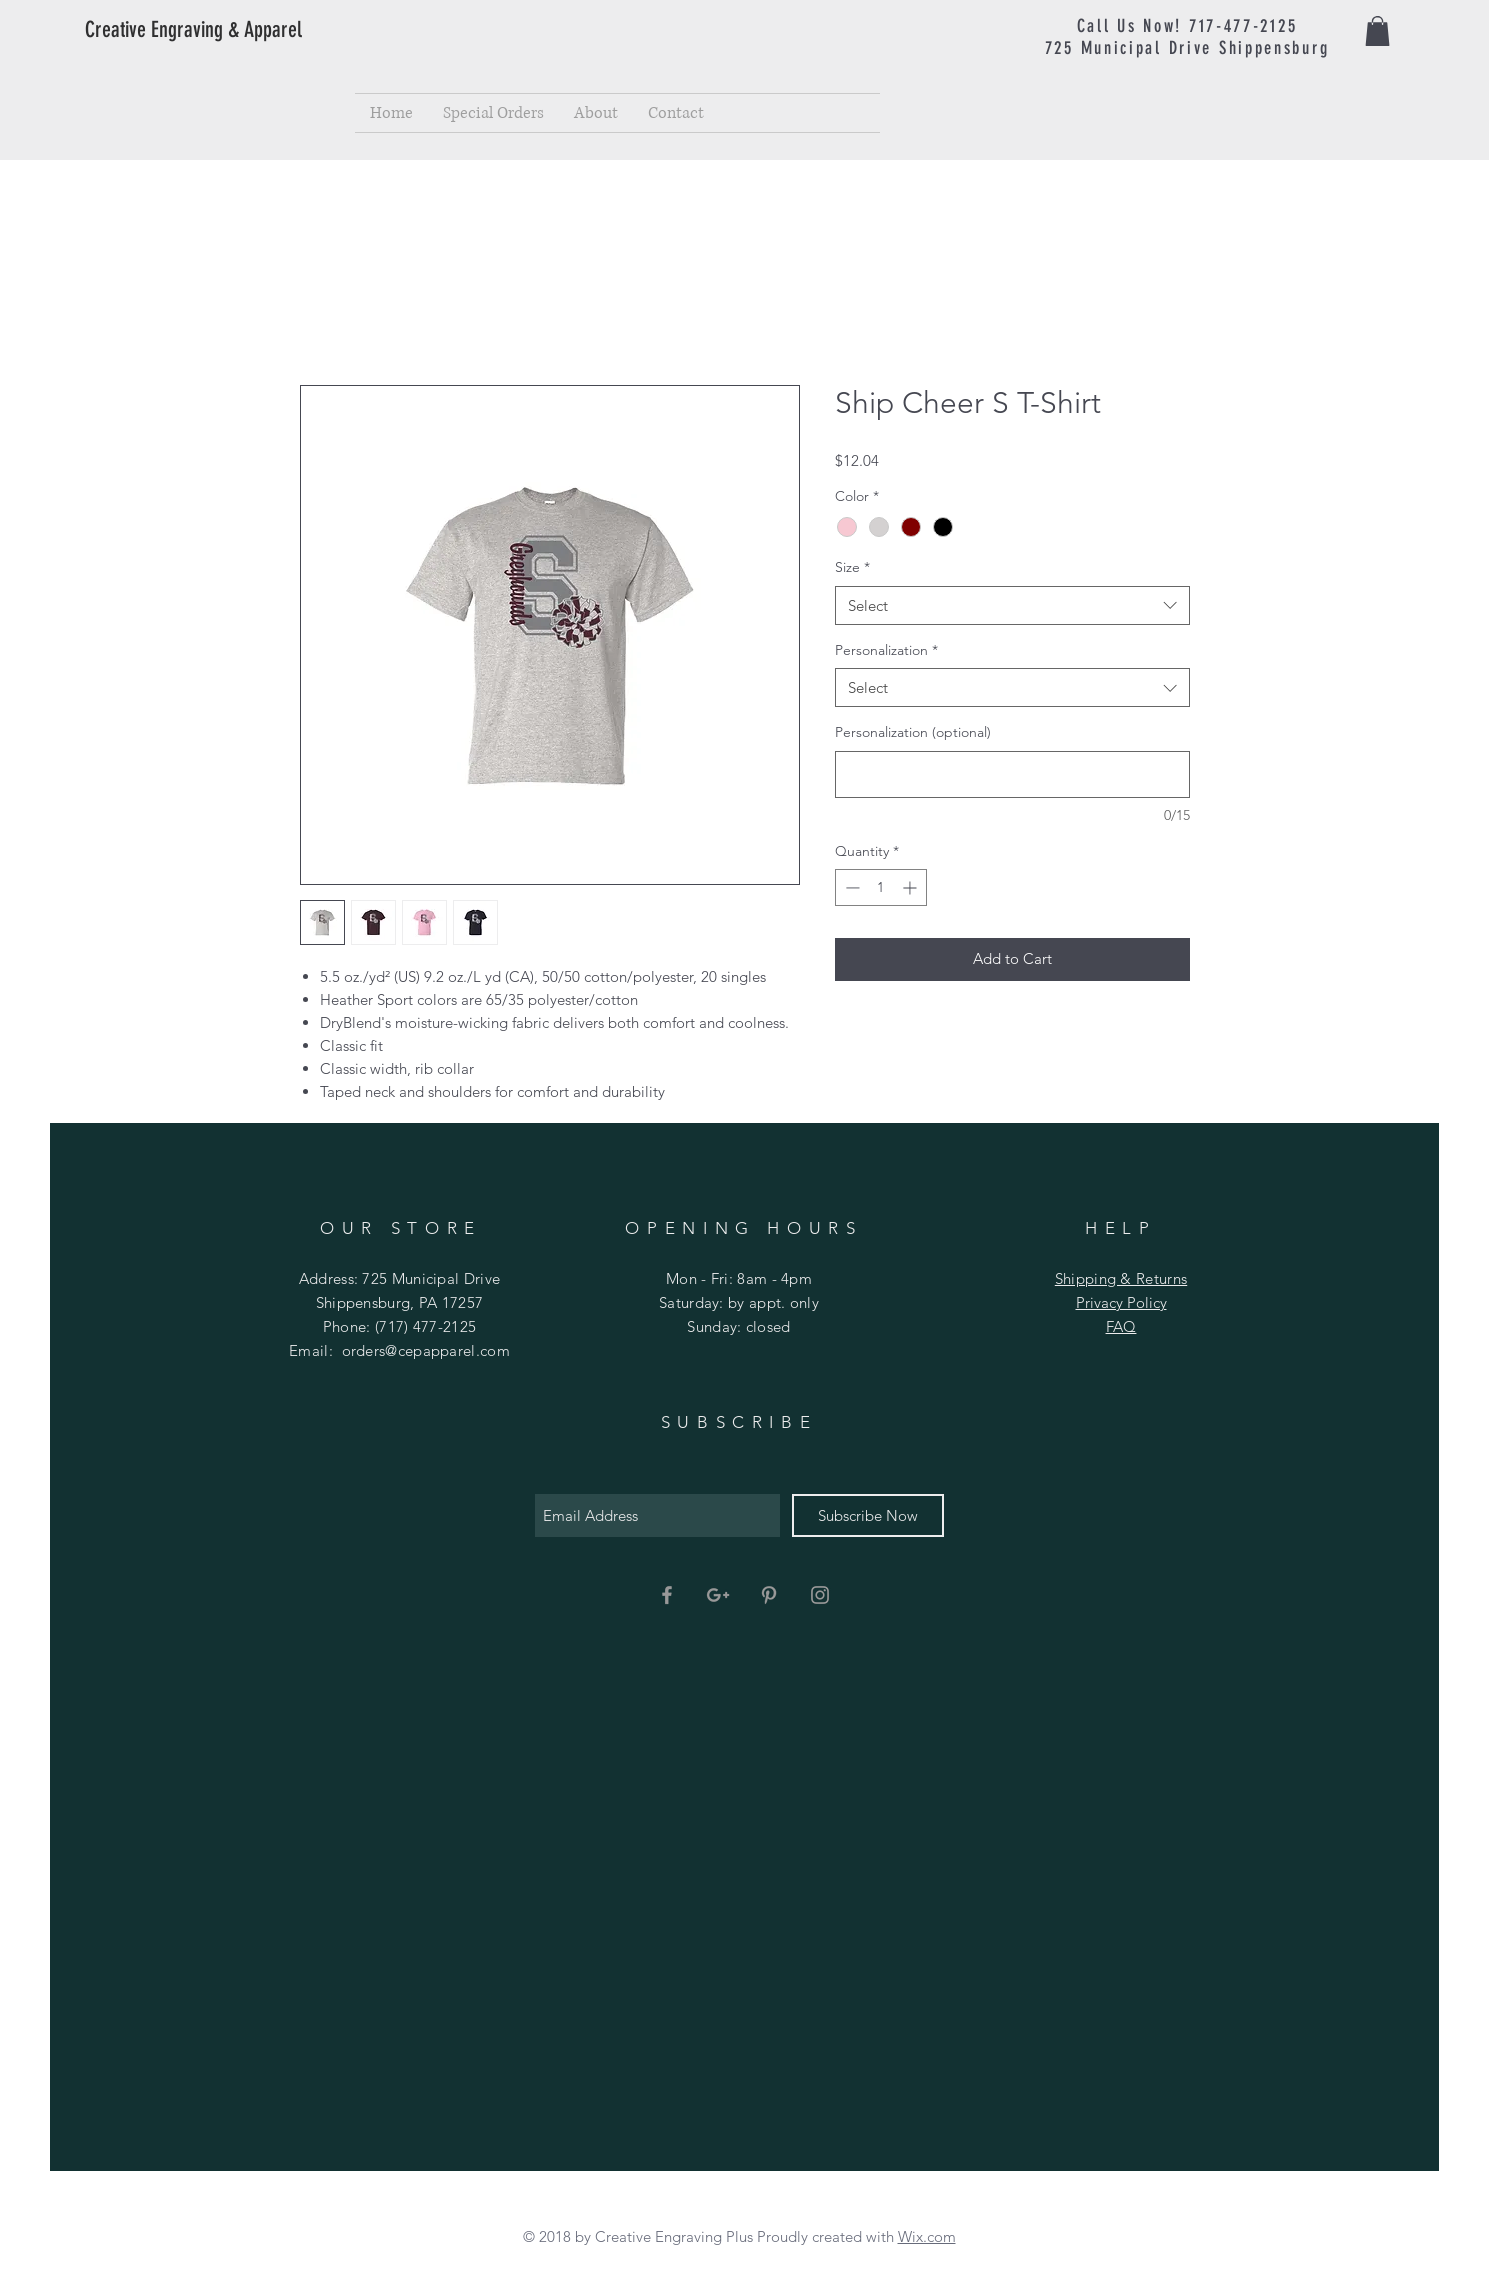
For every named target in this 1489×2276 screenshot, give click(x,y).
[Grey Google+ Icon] (718, 1595)
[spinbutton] (881, 887)
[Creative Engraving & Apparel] (229, 30)
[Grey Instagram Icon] (820, 1595)
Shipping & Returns (1121, 1278)
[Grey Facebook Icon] (667, 1595)
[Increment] (911, 887)
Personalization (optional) (913, 732)
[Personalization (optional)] (1012, 774)
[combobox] (1012, 605)
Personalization (886, 650)
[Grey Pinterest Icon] (769, 1595)
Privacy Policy (1121, 1302)
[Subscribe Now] (868, 1515)
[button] (1377, 31)
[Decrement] (850, 887)
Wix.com (927, 2236)
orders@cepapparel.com (426, 1350)
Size (852, 567)
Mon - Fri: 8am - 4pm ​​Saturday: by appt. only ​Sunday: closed (739, 1302)
